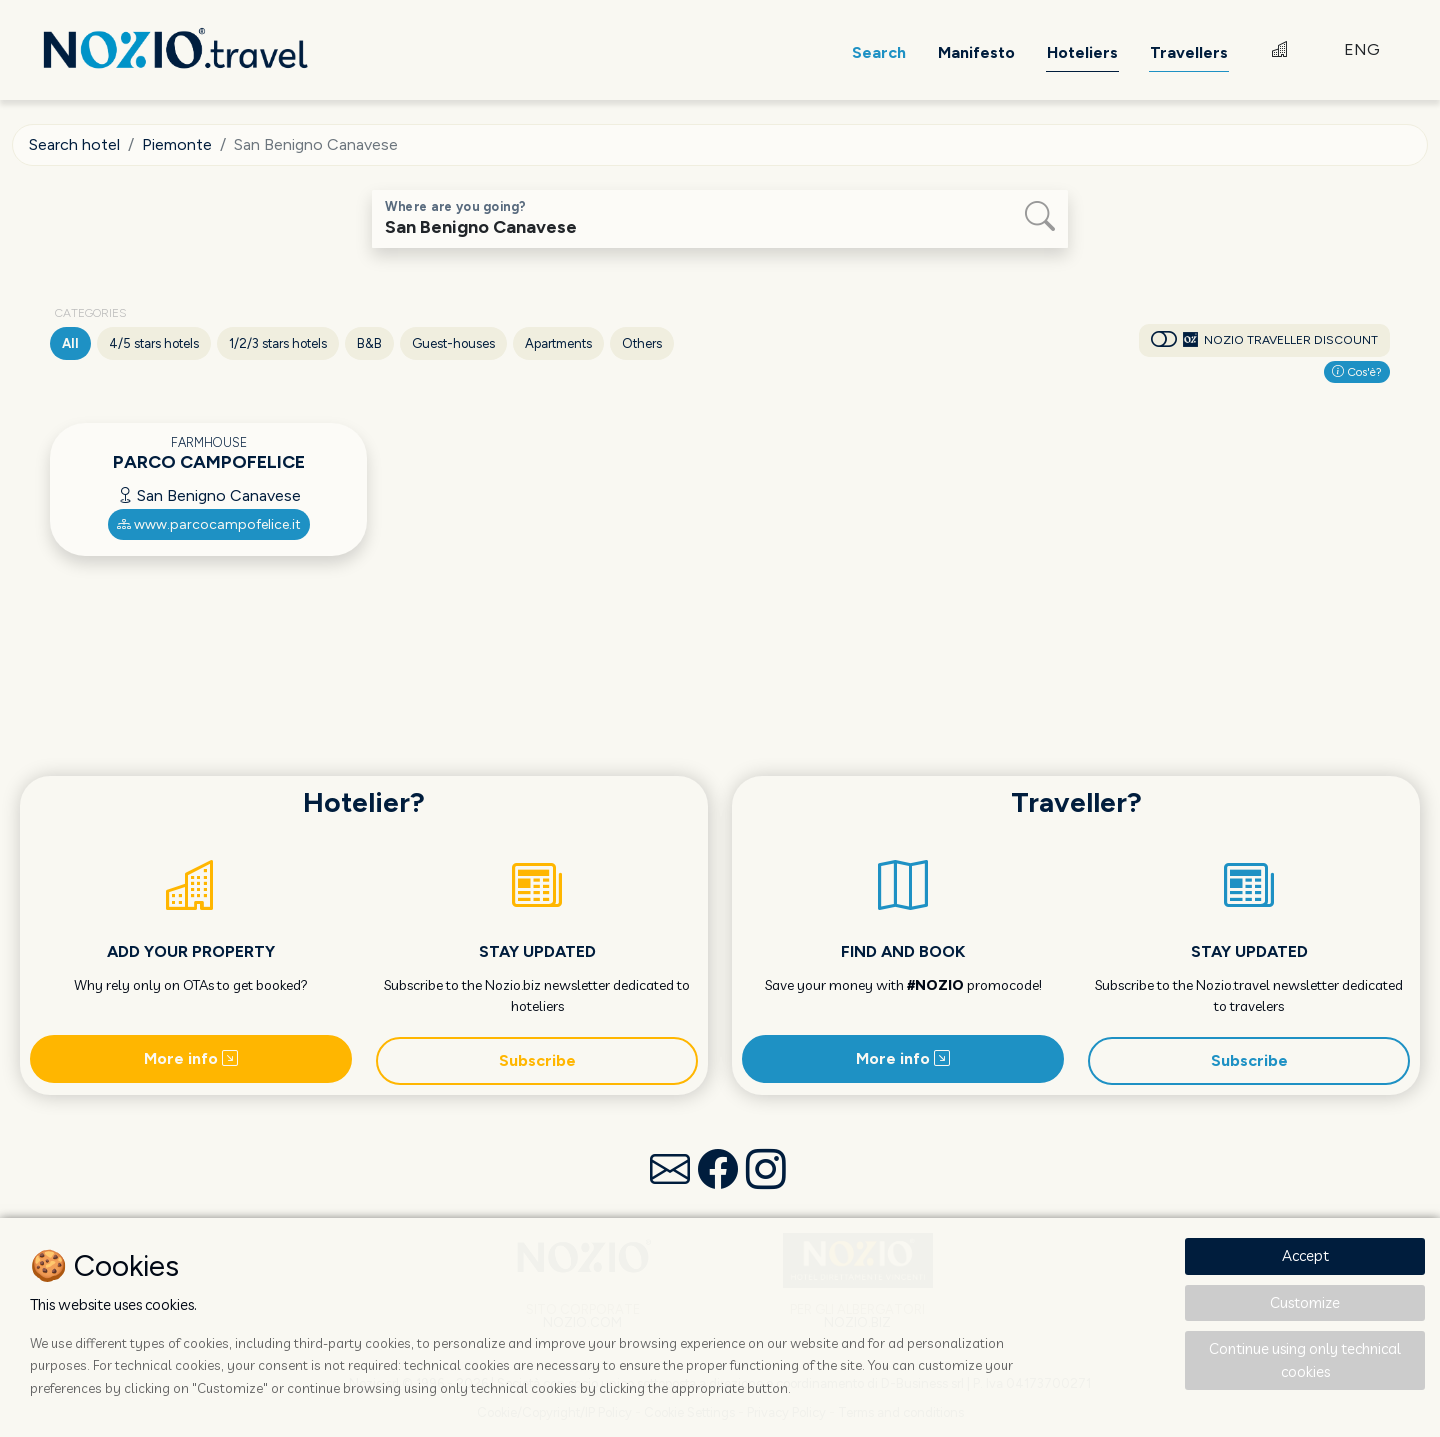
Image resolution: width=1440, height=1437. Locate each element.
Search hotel (74, 144)
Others (642, 343)
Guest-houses (453, 343)
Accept (1305, 1255)
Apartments (558, 343)
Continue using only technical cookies (1305, 1360)
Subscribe (537, 1060)
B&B (369, 343)
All (70, 343)
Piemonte (177, 144)
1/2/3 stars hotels (278, 343)
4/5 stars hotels (154, 343)
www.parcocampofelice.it (209, 524)
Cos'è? (1357, 372)
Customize (1305, 1302)
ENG (1362, 49)
